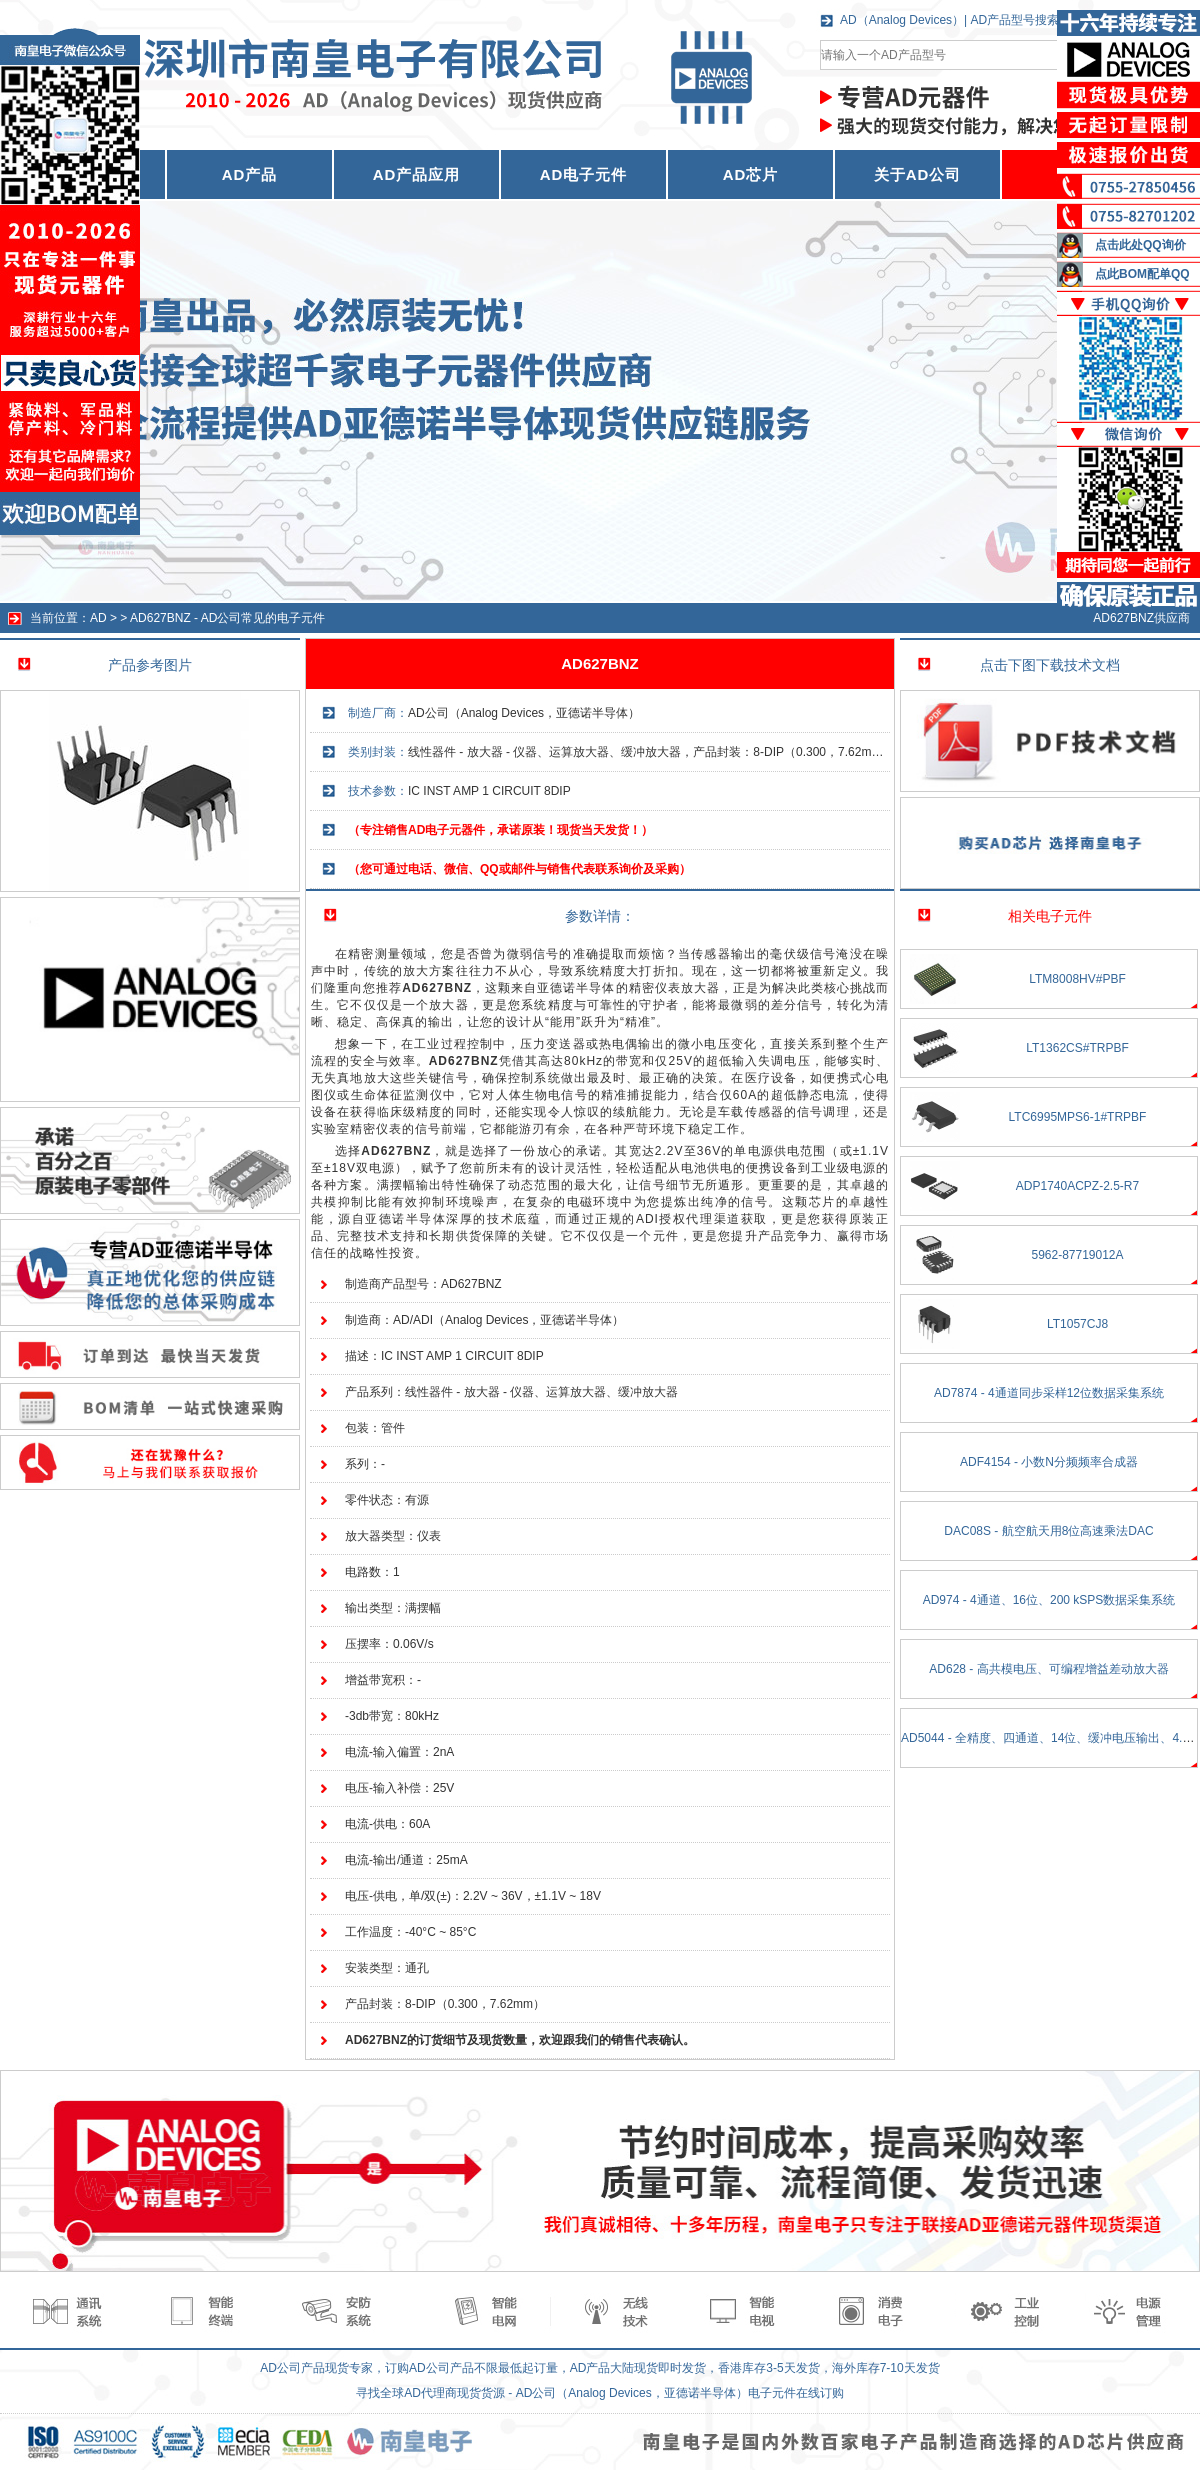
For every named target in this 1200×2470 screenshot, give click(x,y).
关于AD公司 (918, 174)
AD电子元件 (584, 174)
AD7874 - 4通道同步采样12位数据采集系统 (1049, 1393)
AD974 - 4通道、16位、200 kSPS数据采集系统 (1049, 1600)
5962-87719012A (1077, 1255)
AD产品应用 (417, 174)
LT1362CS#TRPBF (1077, 1048)
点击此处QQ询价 (1140, 245)
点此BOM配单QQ (1142, 274)
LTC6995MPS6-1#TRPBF (1078, 1117)
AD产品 (250, 174)
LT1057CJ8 (1077, 1324)
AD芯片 (751, 174)
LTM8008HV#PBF (1077, 979)
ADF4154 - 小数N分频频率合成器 (1049, 1462)
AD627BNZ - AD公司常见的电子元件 (227, 618)
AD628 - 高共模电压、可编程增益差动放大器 (1048, 1669)
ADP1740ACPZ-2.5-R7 (1077, 1186)
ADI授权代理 (675, 1219)
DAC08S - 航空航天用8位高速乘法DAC (1048, 1531)
